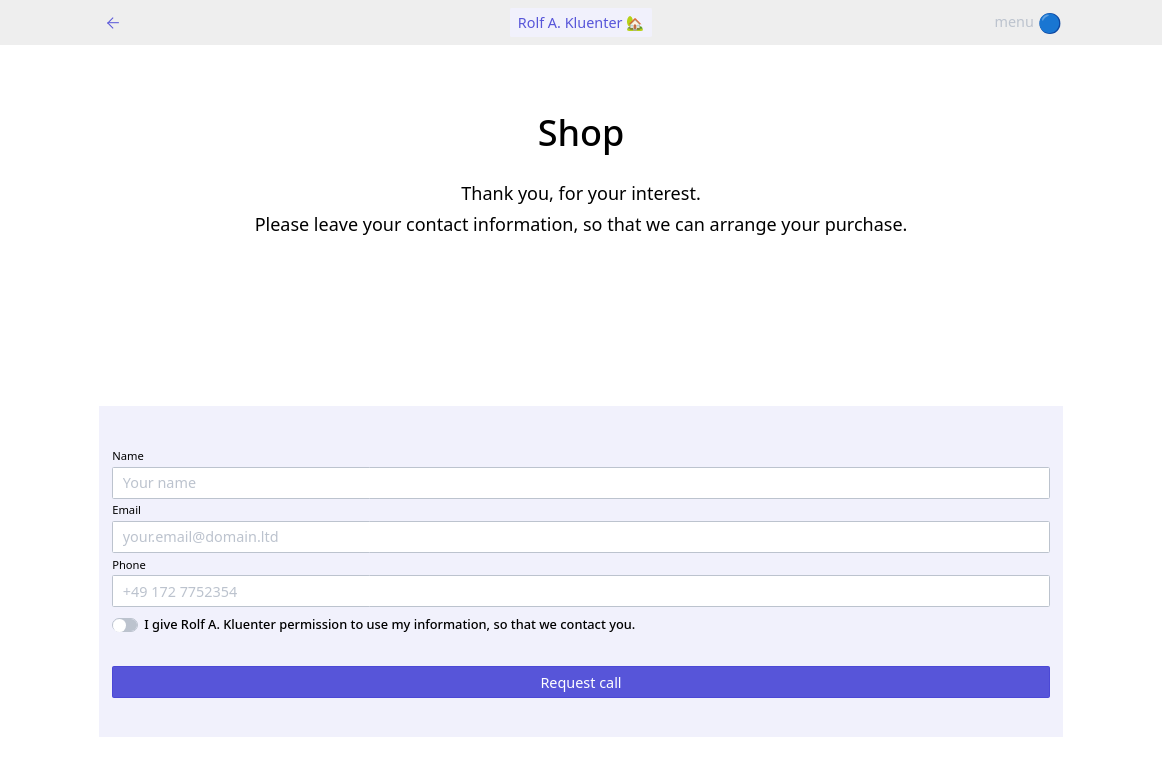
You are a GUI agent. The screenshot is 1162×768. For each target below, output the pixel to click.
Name (128, 455)
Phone (129, 564)
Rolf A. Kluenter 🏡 (581, 22)
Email (126, 509)
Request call (580, 682)
